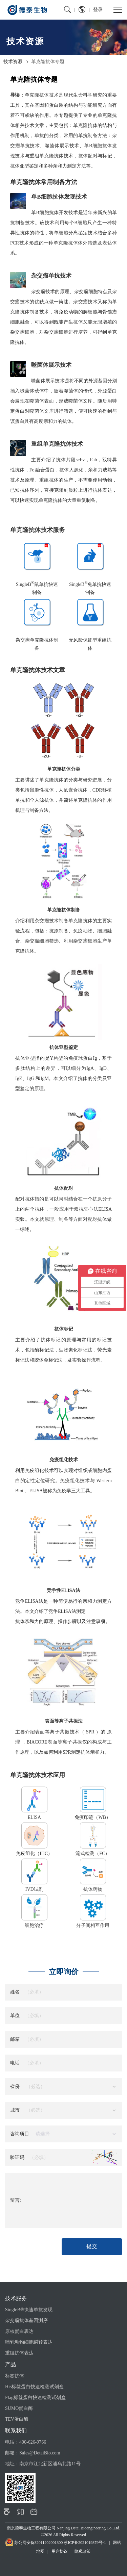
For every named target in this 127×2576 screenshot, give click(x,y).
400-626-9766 (32, 2442)
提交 (100, 2246)
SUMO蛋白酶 (19, 2408)
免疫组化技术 (63, 1459)
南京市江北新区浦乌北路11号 (50, 2463)
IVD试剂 (34, 1889)
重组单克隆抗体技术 (57, 444)
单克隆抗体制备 (63, 909)
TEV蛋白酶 (16, 2419)
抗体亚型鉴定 (63, 1047)
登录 (98, 9)
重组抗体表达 (19, 2352)
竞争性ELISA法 (63, 1590)
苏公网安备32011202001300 (38, 2542)
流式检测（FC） (93, 1853)
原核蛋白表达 (19, 2331)
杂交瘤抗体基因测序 (26, 2320)
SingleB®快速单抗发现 (28, 2309)
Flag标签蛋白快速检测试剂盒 (35, 2397)
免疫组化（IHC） (34, 1853)
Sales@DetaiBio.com (39, 2452)
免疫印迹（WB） (93, 1817)
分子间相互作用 (92, 1925)
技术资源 (12, 61)
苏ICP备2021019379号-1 (85, 2542)
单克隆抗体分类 (63, 769)
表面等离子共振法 (64, 1721)
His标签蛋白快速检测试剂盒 (34, 2386)
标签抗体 (14, 2375)
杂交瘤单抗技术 (51, 276)
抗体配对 (63, 1188)
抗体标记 (63, 1329)
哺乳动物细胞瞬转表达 (28, 2342)
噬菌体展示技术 (51, 365)
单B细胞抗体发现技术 (59, 197)
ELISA (34, 1817)
